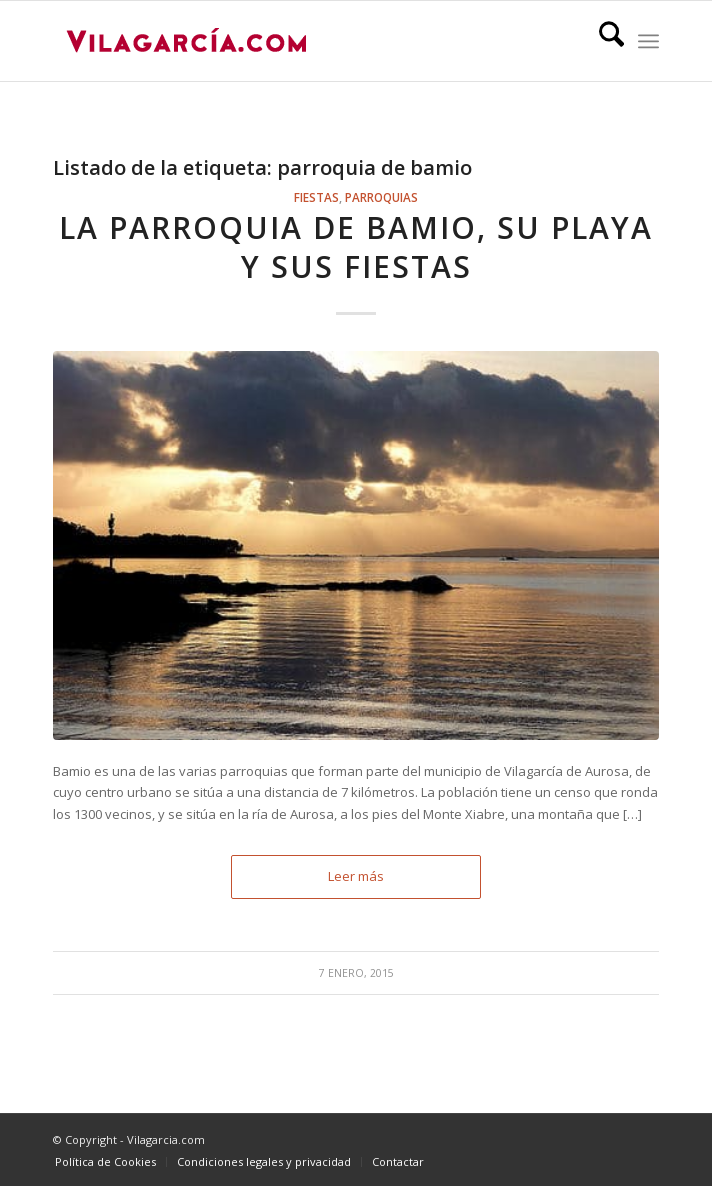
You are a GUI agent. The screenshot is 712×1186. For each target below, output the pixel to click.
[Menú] (648, 41)
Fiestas (316, 197)
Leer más (356, 876)
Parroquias (381, 197)
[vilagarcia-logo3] (295, 41)
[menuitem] (601, 41)
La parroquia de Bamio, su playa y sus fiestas (356, 247)
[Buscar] (601, 41)
